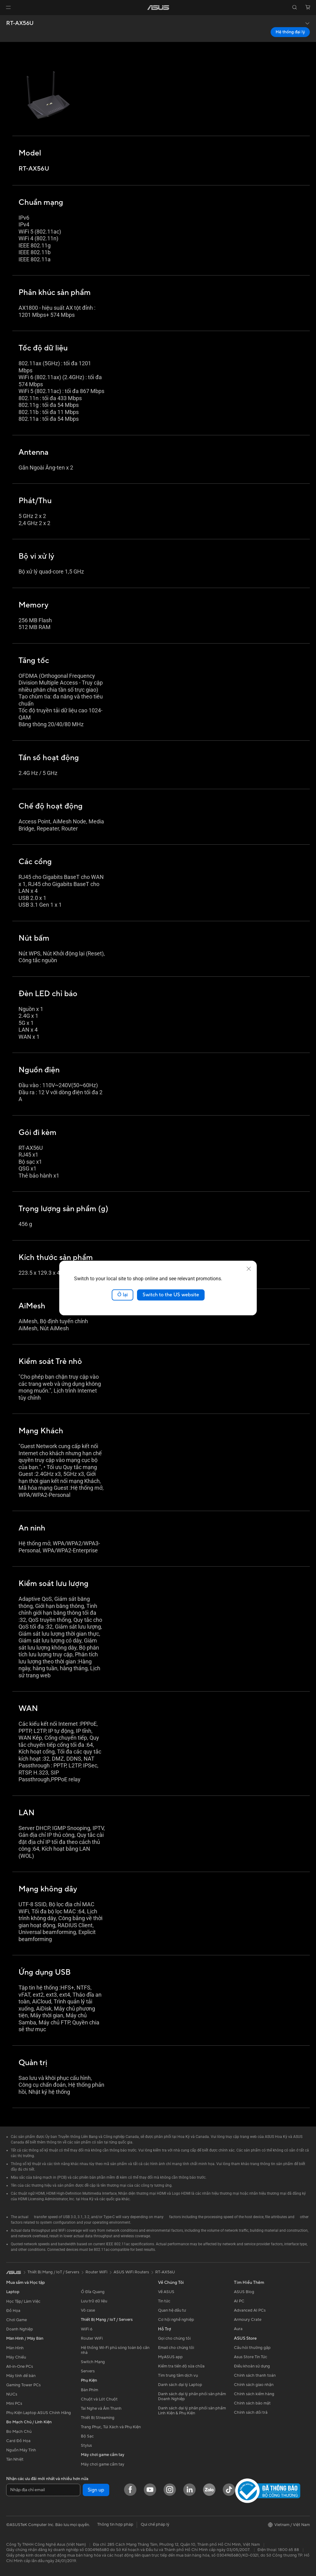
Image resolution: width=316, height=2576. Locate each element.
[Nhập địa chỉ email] (43, 2490)
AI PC (239, 2301)
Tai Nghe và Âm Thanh (101, 2408)
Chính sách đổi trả (251, 2412)
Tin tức (164, 2301)
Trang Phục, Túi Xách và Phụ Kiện (111, 2427)
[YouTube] (150, 2489)
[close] (248, 1268)
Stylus (86, 2445)
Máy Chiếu (16, 2357)
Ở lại (122, 1295)
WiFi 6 (86, 2329)
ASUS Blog (244, 2291)
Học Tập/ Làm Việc (23, 2301)
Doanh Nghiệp (19, 2329)
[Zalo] (209, 2489)
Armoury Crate (247, 2319)
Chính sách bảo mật (252, 2403)
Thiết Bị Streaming (97, 2417)
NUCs (11, 2394)
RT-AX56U (20, 23)
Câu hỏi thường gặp (252, 2347)
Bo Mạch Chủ (18, 2431)
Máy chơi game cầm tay (102, 2464)
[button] (8, 7)
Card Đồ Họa (18, 2440)
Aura (238, 2328)
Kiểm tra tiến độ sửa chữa (181, 2366)
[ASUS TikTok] (229, 2489)
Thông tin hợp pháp (115, 2524)
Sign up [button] (96, 2490)
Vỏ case (88, 2310)
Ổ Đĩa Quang (93, 2291)
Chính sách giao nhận (253, 2384)
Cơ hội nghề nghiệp (176, 2319)
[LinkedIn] (189, 2489)
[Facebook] (130, 2489)
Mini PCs (14, 2403)
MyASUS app (170, 2356)
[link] (158, 7)
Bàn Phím (89, 2390)
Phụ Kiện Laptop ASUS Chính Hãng (38, 2412)
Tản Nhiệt (14, 2459)
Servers (88, 2371)
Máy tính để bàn (20, 2375)
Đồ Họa (13, 2310)
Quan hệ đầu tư (172, 2310)
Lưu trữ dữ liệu (94, 2301)
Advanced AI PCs (250, 2310)
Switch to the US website (171, 1295)
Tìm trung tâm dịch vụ (178, 2375)
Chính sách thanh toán (255, 2375)
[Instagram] (170, 2489)
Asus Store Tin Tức (250, 2356)
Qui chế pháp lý (155, 2524)
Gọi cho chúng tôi (174, 2338)
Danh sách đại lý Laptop (180, 2384)
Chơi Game (16, 2319)
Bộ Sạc (87, 2436)
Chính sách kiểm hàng (254, 2394)
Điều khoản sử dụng (252, 2366)
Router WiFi (92, 2338)
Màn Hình (15, 2348)
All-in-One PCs (19, 2366)
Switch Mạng (93, 2361)
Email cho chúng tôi (176, 2347)
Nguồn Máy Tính (21, 2450)
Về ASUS (166, 2291)
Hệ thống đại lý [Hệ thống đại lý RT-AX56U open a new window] (290, 32)
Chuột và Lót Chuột (99, 2399)
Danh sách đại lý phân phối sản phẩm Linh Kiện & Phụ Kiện (192, 2411)
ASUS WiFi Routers (131, 2272)
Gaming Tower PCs (23, 2385)
